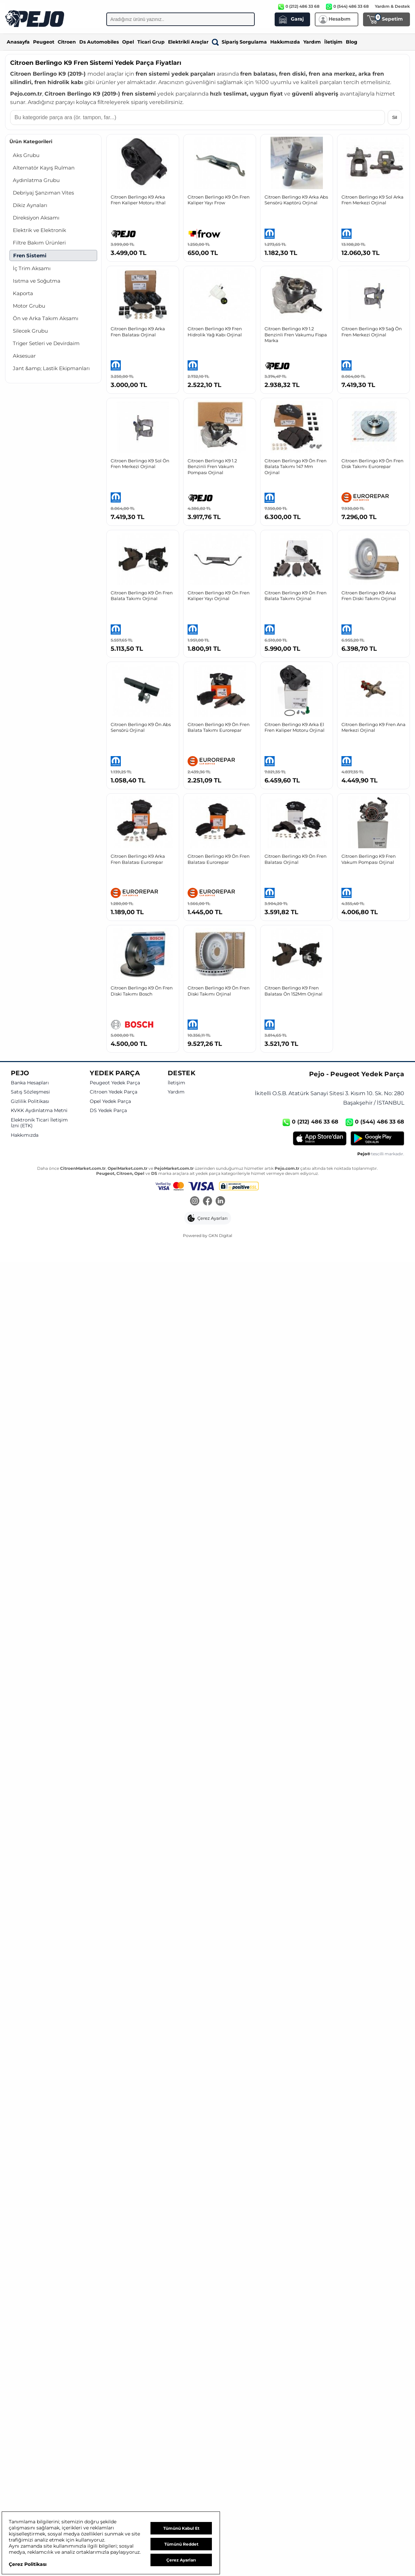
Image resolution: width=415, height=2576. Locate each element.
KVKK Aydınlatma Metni (39, 1110)
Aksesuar (24, 356)
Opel (128, 42)
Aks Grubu (26, 155)
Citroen (67, 42)
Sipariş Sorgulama (239, 42)
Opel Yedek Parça (110, 1101)
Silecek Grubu (30, 331)
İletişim (333, 42)
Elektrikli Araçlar (188, 42)
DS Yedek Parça (108, 1110)
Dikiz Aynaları (30, 205)
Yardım (312, 42)
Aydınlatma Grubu (36, 180)
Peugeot (43, 42)
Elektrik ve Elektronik (39, 230)
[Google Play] (377, 1138)
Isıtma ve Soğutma (36, 281)
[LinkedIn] (220, 1201)
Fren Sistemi (30, 255)
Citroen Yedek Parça (113, 1092)
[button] (207, 1218)
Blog (351, 42)
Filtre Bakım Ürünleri (39, 242)
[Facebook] (207, 1201)
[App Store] (320, 1138)
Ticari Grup (151, 42)
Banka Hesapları (30, 1083)
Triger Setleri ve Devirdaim (46, 343)
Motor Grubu (29, 306)
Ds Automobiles (99, 42)
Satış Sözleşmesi (30, 1092)
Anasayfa (18, 42)
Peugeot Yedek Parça (115, 1083)
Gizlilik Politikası (30, 1101)
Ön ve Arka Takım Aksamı (45, 318)
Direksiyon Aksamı (36, 217)
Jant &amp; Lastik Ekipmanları (51, 368)
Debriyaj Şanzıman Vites (43, 192)
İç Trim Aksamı (32, 268)
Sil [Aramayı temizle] (394, 117)
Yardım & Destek (392, 6)
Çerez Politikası (28, 2564)
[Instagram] (194, 1201)
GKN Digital (220, 1235)
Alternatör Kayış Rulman (44, 167)
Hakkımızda (285, 42)
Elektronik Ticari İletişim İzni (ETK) (39, 1123)
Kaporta (23, 293)
